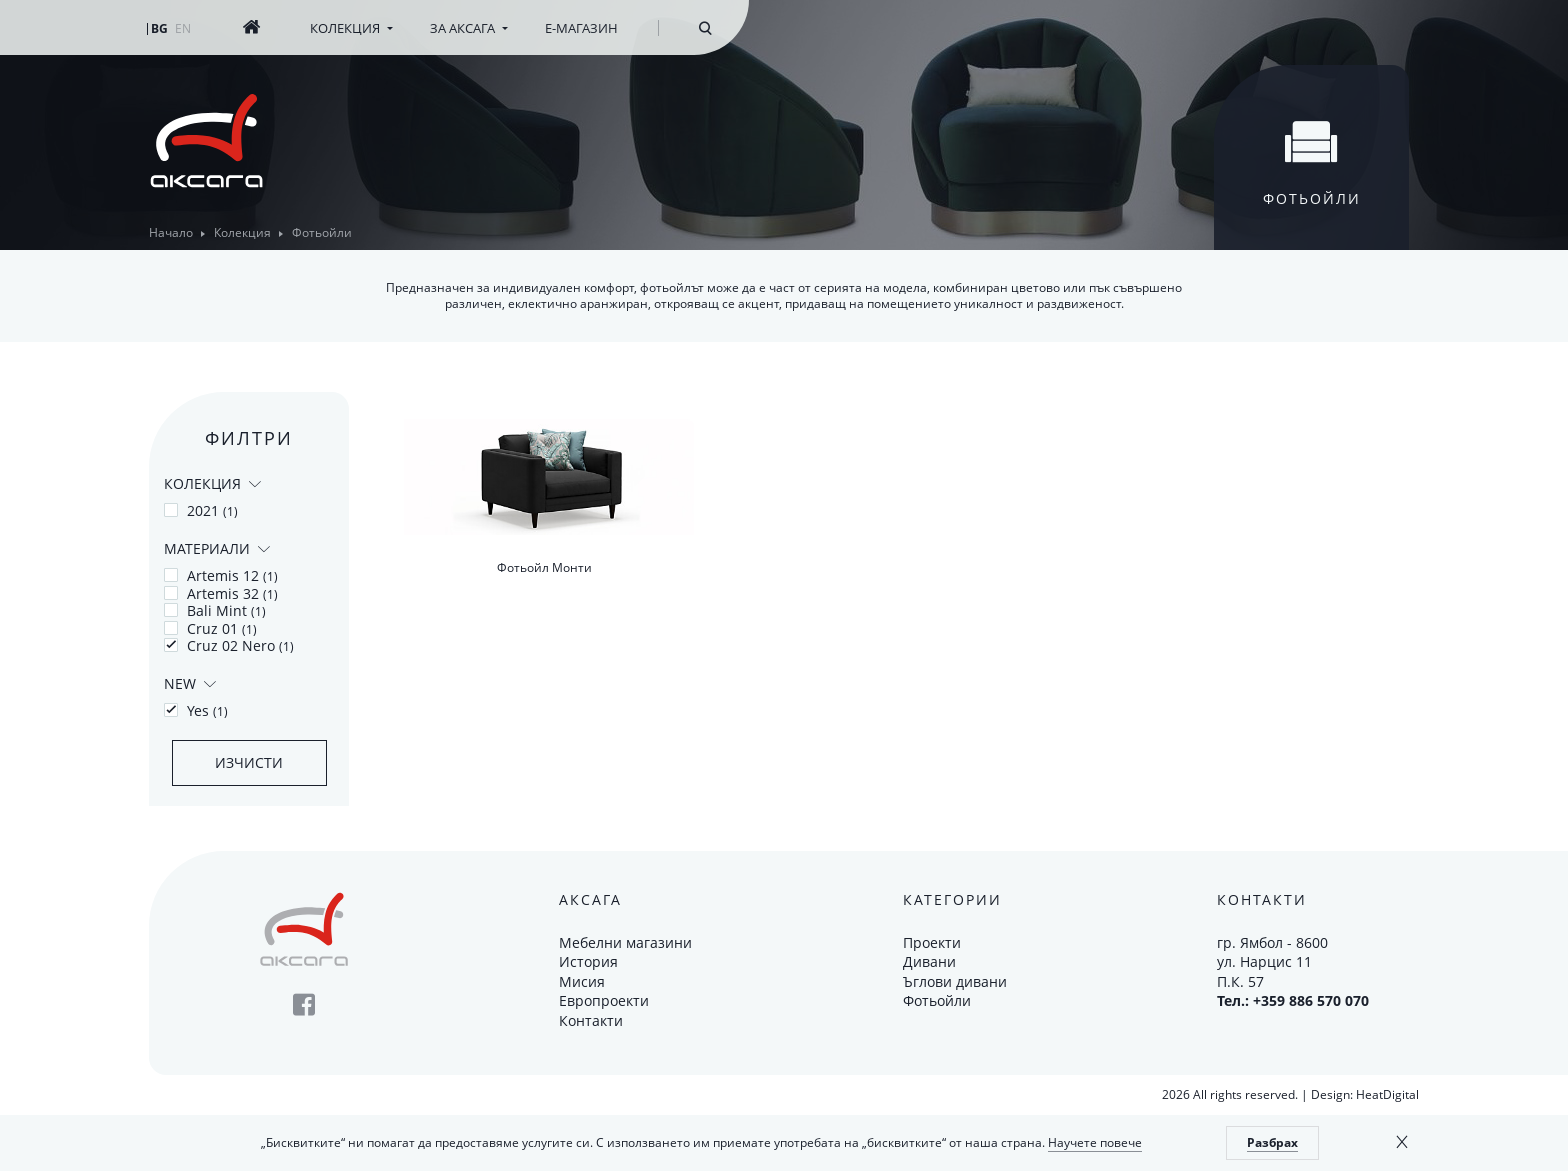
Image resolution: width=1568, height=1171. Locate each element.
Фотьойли (937, 1000)
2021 (201, 511)
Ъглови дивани (955, 981)
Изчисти (249, 762)
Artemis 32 (221, 594)
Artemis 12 (221, 576)
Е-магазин (581, 28)
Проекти (932, 942)
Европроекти (604, 1000)
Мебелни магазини (625, 942)
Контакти (591, 1020)
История (588, 961)
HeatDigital (1387, 1094)
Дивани (929, 961)
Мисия (582, 981)
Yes (196, 711)
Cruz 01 (210, 629)
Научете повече (1095, 1142)
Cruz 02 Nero (229, 646)
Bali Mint (215, 611)
